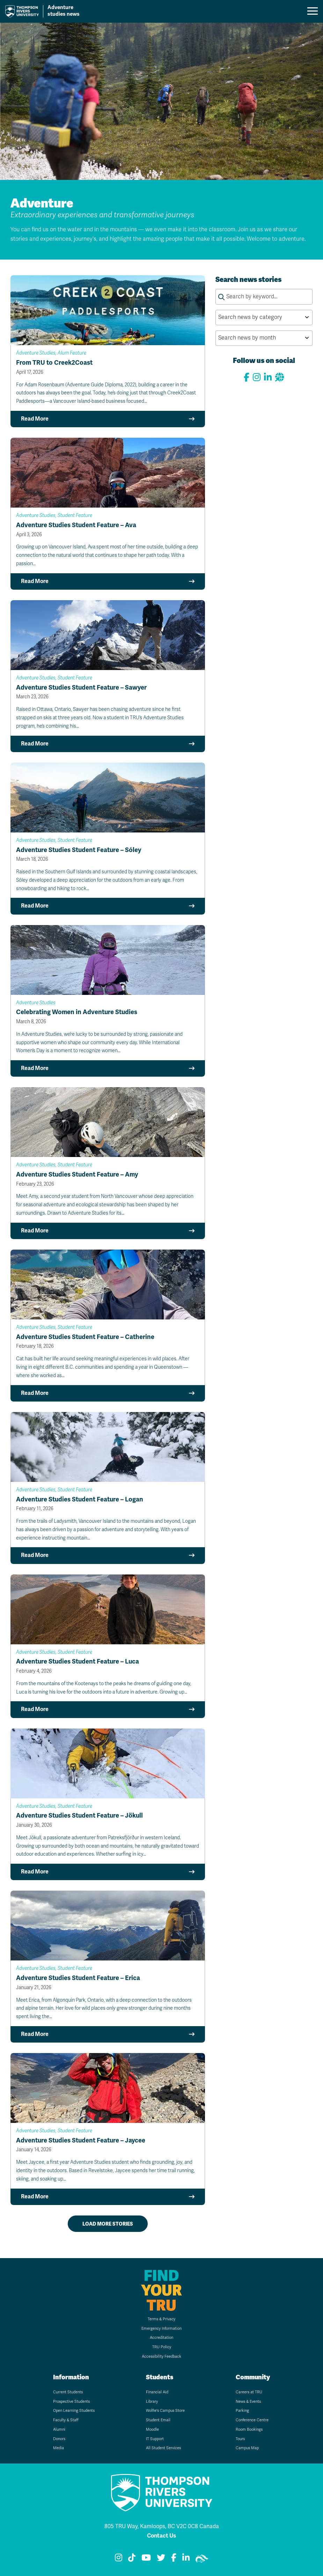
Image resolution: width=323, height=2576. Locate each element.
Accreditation (161, 2337)
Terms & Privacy (161, 2319)
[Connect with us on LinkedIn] (267, 377)
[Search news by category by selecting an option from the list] (264, 317)
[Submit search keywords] (221, 297)
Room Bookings (249, 2429)
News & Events (248, 2401)
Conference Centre (252, 2420)
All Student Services (163, 2448)
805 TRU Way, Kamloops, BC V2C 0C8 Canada (161, 2526)
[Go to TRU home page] (46, 11)
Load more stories (107, 2224)
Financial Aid (157, 2392)
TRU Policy (161, 2347)
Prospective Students (71, 2401)
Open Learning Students (74, 2410)
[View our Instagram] (256, 377)
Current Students (68, 2392)
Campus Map (247, 2448)
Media (58, 2448)
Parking (242, 2410)
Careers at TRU (249, 2392)
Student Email (158, 2420)
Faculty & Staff (66, 2420)
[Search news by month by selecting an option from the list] (264, 338)
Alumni (59, 2429)
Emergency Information (161, 2328)
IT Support (155, 2439)
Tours (240, 2439)
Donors (59, 2439)
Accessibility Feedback (161, 2356)
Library (152, 2401)
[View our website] (279, 377)
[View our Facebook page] (247, 377)
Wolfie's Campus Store (165, 2410)
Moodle (152, 2429)
